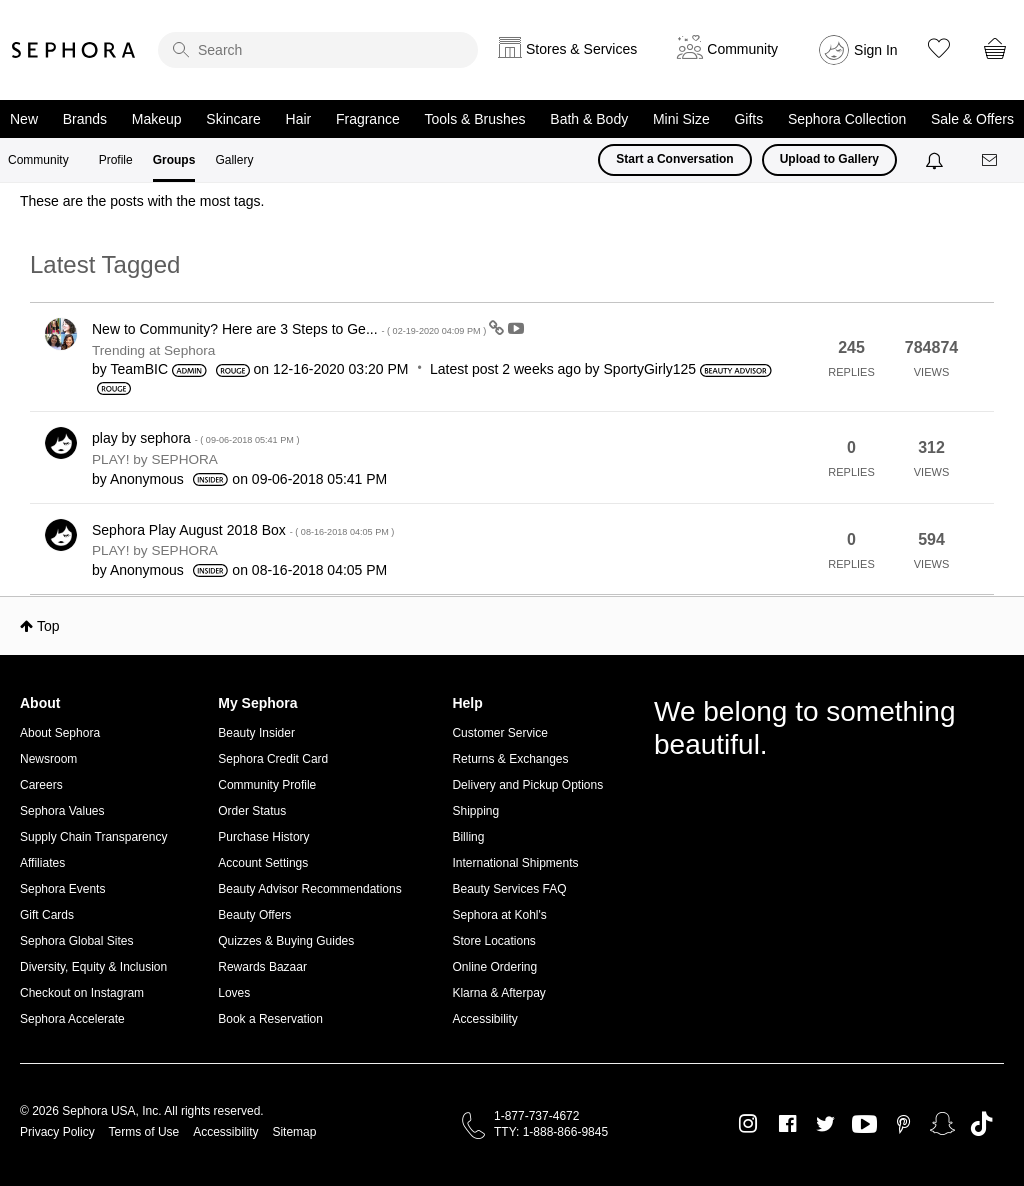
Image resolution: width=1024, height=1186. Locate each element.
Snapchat (942, 1124)
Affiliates (42, 863)
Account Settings (263, 863)
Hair (299, 119)
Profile (116, 160)
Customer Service (499, 733)
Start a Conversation (674, 159)
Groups (174, 160)
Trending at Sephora (153, 350)
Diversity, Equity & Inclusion (93, 967)
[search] (318, 50)
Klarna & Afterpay (498, 993)
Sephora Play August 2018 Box (243, 530)
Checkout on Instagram (82, 993)
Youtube (864, 1125)
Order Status (252, 811)
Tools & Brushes (474, 119)
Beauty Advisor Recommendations (309, 889)
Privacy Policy (57, 1132)
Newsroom (48, 759)
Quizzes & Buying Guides (286, 941)
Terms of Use (144, 1132)
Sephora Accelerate (72, 1019)
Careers (41, 785)
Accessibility (484, 1019)
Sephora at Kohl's (499, 915)
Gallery (234, 160)
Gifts (748, 119)
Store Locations (493, 941)
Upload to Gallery (829, 159)
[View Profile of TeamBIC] (139, 369)
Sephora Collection (847, 119)
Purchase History (263, 837)
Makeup (157, 119)
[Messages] (991, 160)
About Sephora (60, 733)
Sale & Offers (972, 119)
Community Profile (267, 785)
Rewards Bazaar (262, 967)
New (24, 119)
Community (38, 160)
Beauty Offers (254, 915)
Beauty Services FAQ (509, 889)
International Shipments (515, 863)
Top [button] (48, 626)
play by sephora (195, 438)
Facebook (787, 1124)
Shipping (475, 811)
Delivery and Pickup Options (527, 785)
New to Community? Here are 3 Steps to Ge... (290, 329)
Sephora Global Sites (76, 941)
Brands (85, 119)
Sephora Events (62, 889)
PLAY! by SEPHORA (155, 459)
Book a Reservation (270, 1019)
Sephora (74, 50)
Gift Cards (47, 915)
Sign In (876, 50)
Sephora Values (62, 811)
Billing (468, 837)
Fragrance (368, 119)
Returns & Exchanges (510, 759)
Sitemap (294, 1132)
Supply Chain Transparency (93, 837)
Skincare (233, 119)
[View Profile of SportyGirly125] (650, 369)
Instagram (748, 1124)
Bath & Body (589, 119)
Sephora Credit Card (273, 759)
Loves (234, 993)
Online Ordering (494, 967)
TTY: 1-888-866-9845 (551, 1132)
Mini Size (681, 119)
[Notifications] (936, 160)
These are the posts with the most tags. (142, 201)
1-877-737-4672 (536, 1116)
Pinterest (903, 1124)
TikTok (981, 1124)
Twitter (825, 1124)
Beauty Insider (256, 733)
